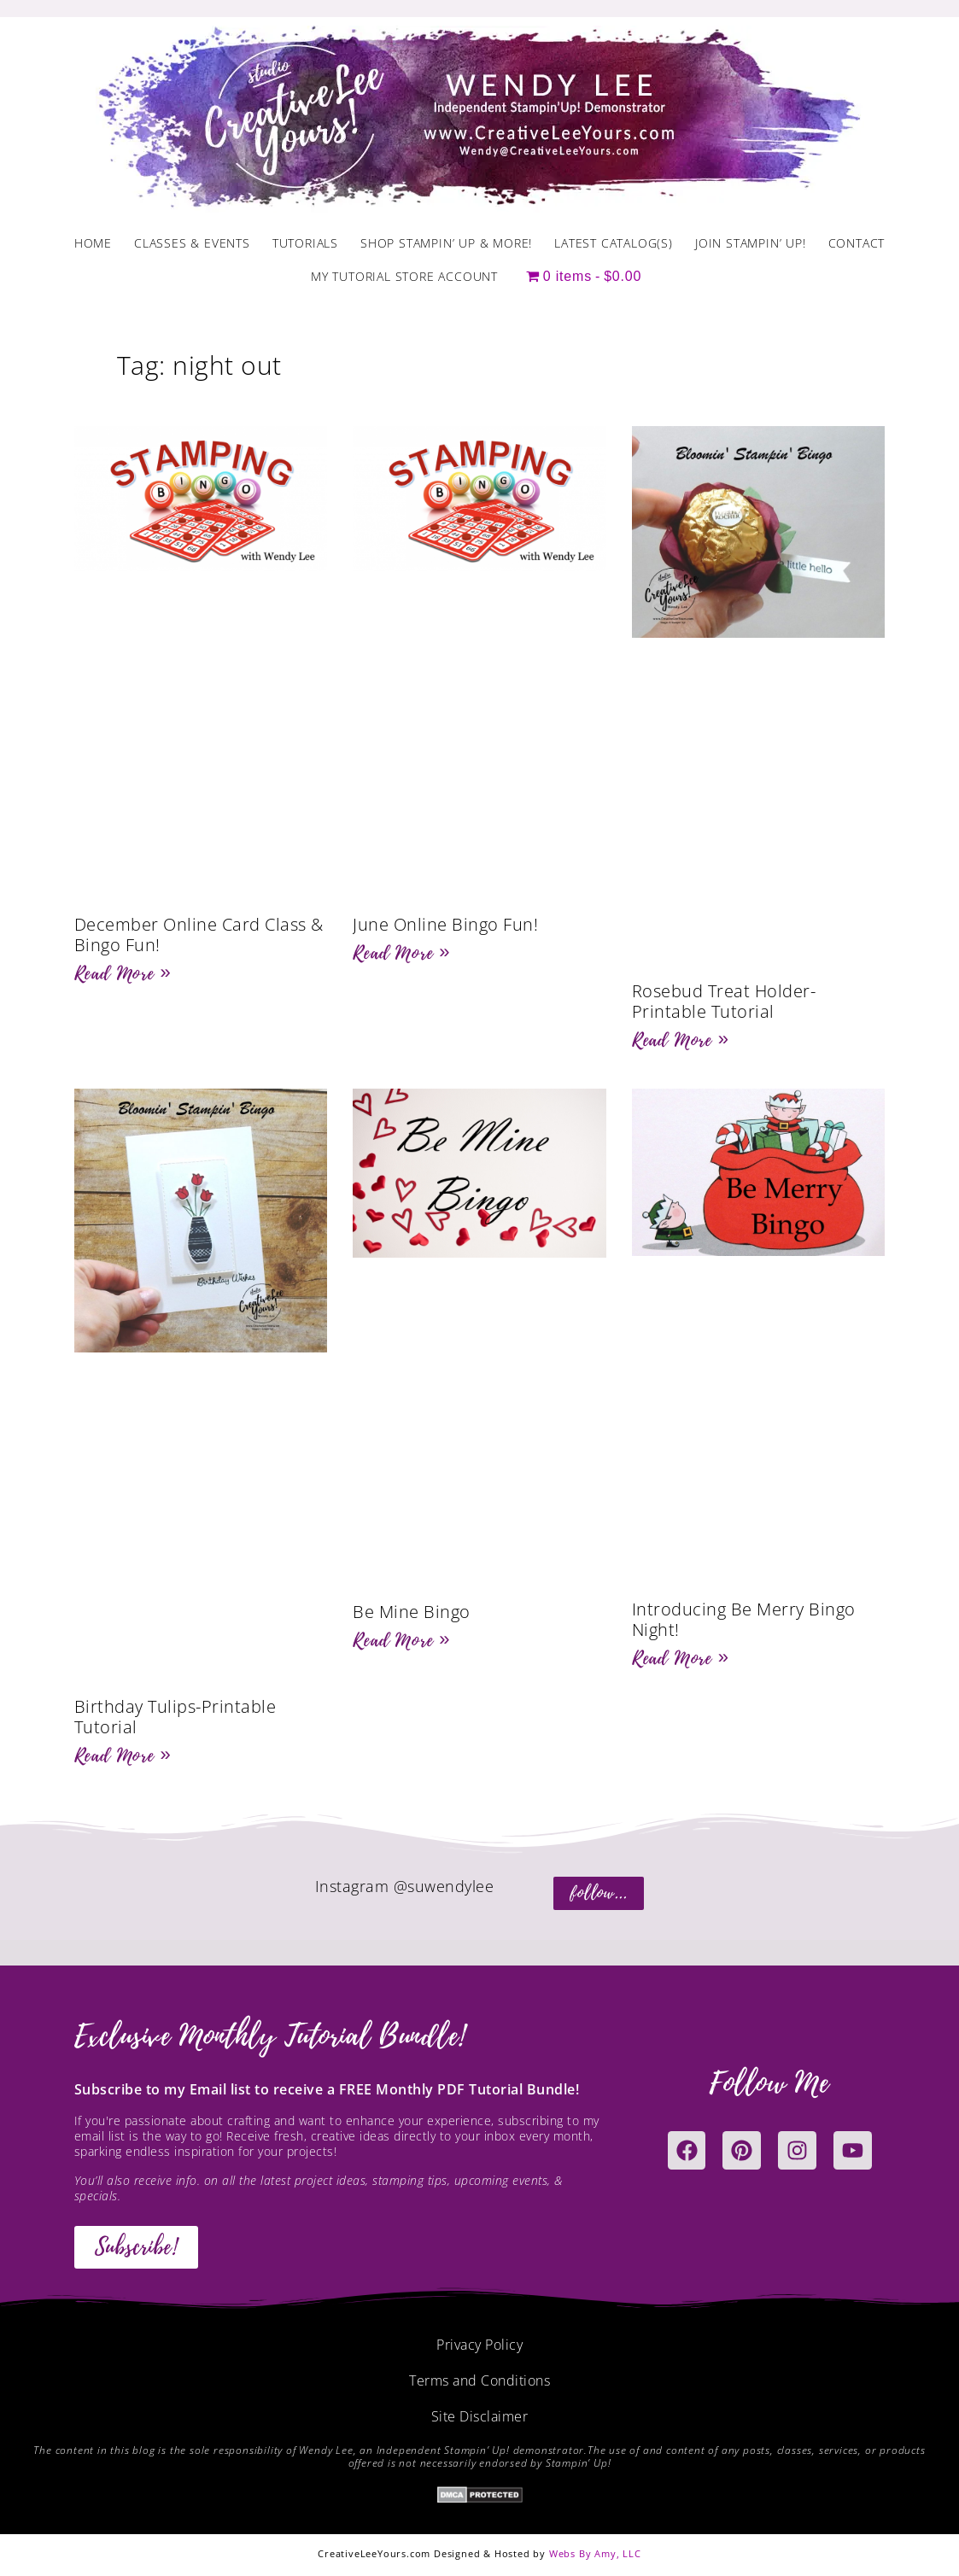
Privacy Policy (479, 2344)
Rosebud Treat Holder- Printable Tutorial (724, 1001)
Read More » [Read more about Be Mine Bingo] (401, 1640)
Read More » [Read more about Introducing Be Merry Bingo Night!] (680, 1658)
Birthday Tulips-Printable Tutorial (175, 1716)
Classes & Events (192, 243)
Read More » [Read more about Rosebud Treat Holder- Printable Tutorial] (680, 1040)
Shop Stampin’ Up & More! (446, 243)
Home (93, 243)
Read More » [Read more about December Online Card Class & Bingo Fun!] (123, 973)
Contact (857, 243)
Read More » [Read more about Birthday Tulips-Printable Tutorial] (123, 1755)
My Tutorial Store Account (404, 276)
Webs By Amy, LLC (595, 2553)
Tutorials (305, 243)
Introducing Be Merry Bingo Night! (744, 1619)
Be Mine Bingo (412, 1611)
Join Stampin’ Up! (750, 243)
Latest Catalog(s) (613, 243)
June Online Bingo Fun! (445, 924)
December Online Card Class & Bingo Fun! (199, 934)
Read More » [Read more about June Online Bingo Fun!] (401, 953)
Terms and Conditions (479, 2380)
